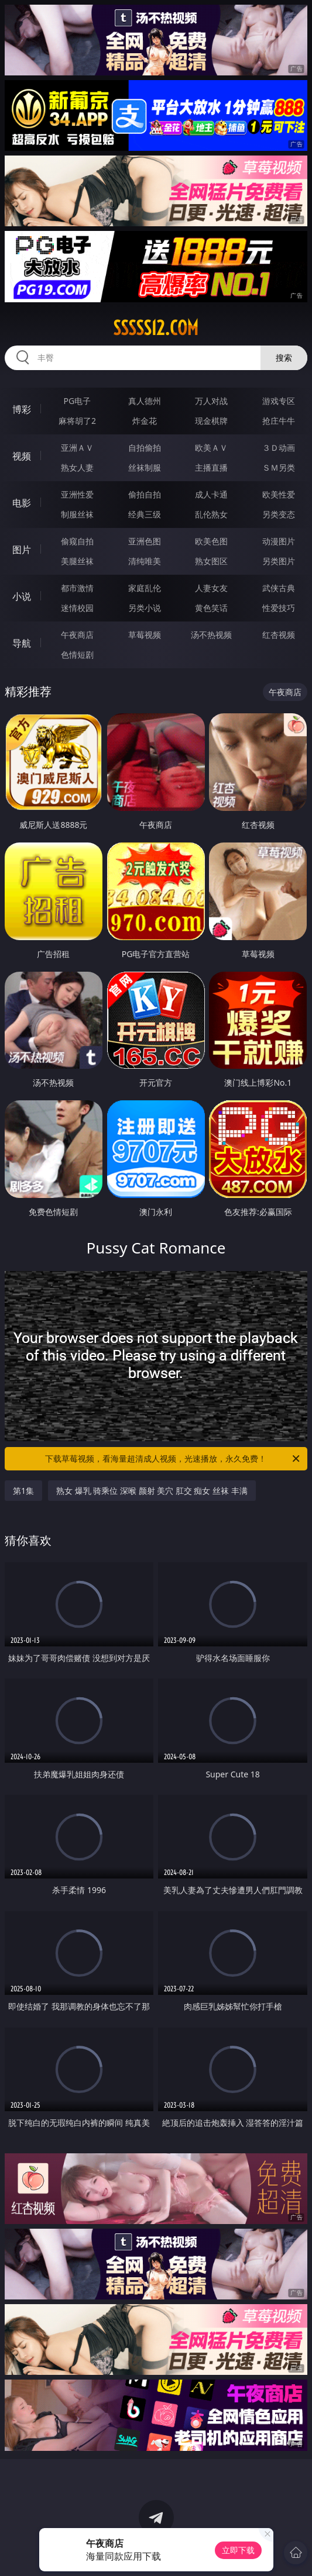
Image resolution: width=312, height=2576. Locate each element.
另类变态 (278, 514)
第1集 (23, 1490)
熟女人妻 (77, 467)
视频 (21, 456)
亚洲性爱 (77, 494)
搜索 (284, 357)
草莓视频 (144, 634)
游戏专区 (278, 400)
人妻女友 (211, 587)
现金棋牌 (211, 420)
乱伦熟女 (211, 514)
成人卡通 (211, 494)
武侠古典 (278, 587)
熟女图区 (211, 561)
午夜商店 (77, 634)
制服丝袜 (77, 514)
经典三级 (144, 514)
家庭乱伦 (144, 587)
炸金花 (144, 420)
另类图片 (278, 561)
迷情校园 (77, 607)
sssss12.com (155, 328)
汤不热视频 (211, 634)
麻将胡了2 (77, 420)
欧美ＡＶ (211, 447)
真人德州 (144, 400)
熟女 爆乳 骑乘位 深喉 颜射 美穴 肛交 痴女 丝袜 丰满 (152, 1490)
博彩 (21, 409)
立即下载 (238, 2550)
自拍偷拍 (144, 447)
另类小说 (144, 607)
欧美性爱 (278, 494)
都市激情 (77, 587)
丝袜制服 (144, 467)
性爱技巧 (278, 607)
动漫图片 (278, 541)
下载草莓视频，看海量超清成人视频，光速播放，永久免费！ (173, 1459)
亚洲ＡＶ (77, 447)
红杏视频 (278, 634)
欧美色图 (211, 541)
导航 (21, 643)
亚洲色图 (144, 541)
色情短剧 (77, 654)
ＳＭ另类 (278, 467)
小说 (21, 596)
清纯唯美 (144, 561)
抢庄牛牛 (278, 420)
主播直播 (211, 467)
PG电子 (77, 400)
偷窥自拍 (77, 541)
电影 (21, 502)
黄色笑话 (211, 607)
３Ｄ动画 (278, 447)
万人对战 (211, 400)
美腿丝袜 (77, 561)
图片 (21, 549)
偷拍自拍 (144, 494)
